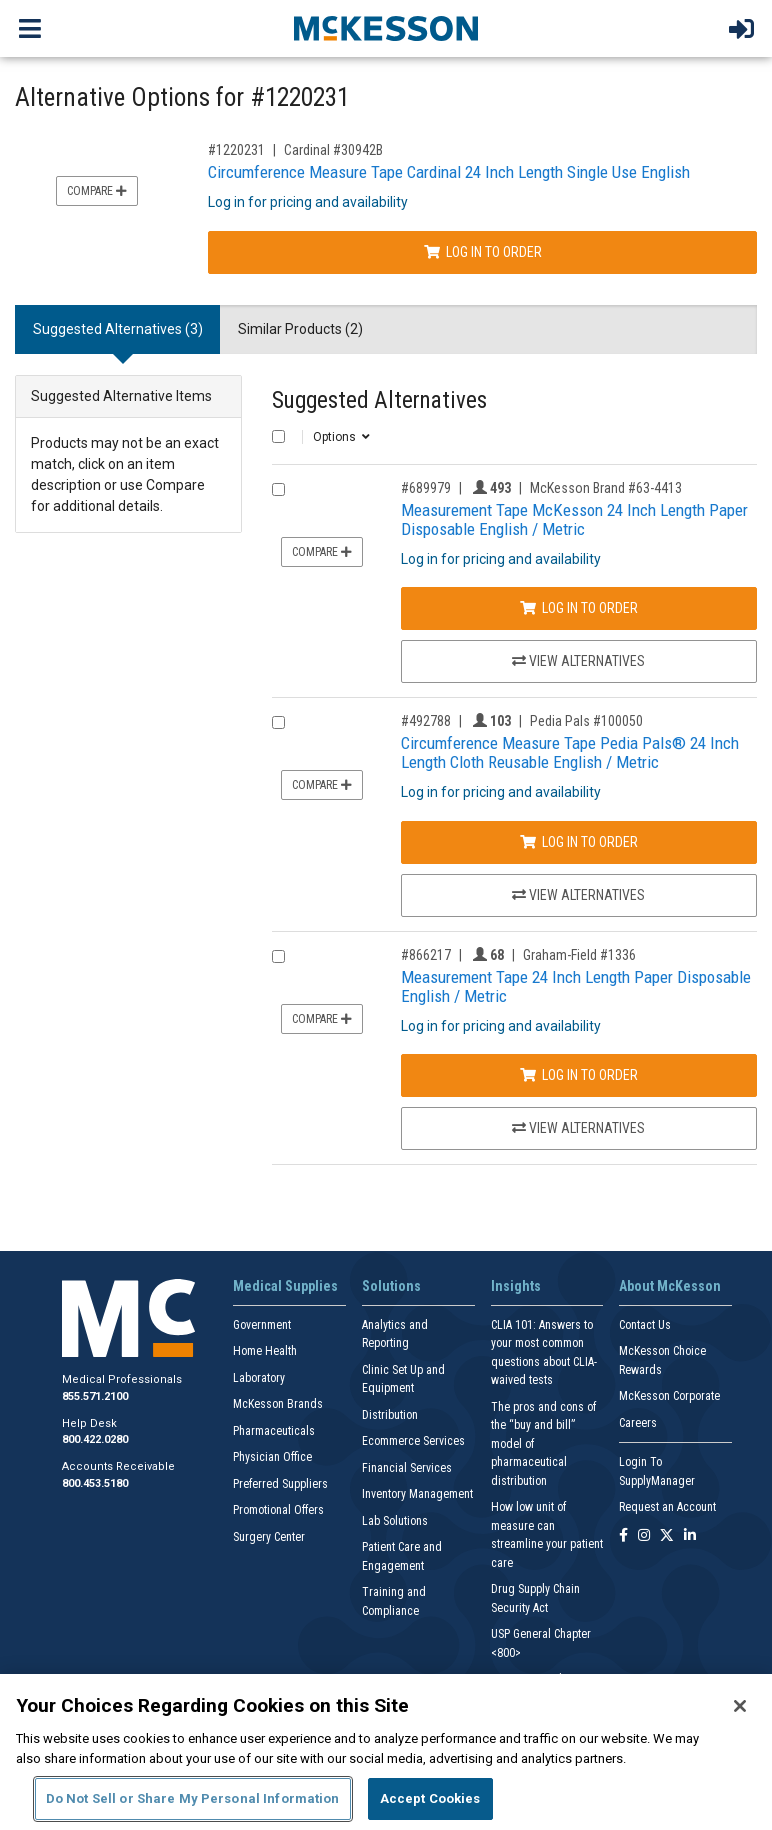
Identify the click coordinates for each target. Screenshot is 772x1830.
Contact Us (645, 1325)
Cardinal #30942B (333, 150)
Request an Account (667, 1507)
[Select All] (278, 436)
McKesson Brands (278, 1404)
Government (262, 1325)
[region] (386, 1752)
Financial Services (407, 1468)
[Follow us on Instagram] (644, 1536)
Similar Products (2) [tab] (300, 329)
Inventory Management (417, 1494)
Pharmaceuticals (274, 1431)
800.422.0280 (95, 1439)
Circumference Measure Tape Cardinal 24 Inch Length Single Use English (449, 172)
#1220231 (236, 150)
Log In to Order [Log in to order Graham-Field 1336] (579, 1075)
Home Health (265, 1351)
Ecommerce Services (413, 1441)
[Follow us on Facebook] (623, 1536)
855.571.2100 (95, 1396)
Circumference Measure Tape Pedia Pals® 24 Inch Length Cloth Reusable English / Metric (570, 752)
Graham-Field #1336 (579, 955)
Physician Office (272, 1457)
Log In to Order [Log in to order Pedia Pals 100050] (579, 842)
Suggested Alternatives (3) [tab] (118, 329)
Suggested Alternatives (379, 400)
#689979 (426, 488)
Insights (516, 1286)
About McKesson (670, 1286)
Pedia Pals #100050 (586, 721)
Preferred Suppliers (280, 1484)
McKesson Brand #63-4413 (606, 488)
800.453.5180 (95, 1483)
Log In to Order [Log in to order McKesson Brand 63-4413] (579, 608)
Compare (97, 191)
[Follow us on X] (667, 1536)
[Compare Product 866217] (278, 956)
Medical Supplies (285, 1286)
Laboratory (259, 1378)
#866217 (426, 955)
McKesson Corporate (669, 1396)
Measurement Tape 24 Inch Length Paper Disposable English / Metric (576, 986)
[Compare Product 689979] (278, 489)
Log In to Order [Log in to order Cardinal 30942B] (483, 252)
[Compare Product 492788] (278, 722)
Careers (638, 1423)
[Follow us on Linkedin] (690, 1536)
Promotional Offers (278, 1510)
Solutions (391, 1286)
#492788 (426, 721)
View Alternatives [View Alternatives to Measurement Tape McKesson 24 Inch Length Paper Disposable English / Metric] (578, 661)
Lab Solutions (395, 1521)
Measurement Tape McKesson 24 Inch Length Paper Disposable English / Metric (574, 519)
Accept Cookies (430, 1798)
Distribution (390, 1415)
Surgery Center (269, 1537)
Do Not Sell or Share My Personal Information (193, 1798)
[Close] (740, 1706)
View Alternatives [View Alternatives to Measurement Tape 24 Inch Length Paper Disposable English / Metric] (578, 1128)
